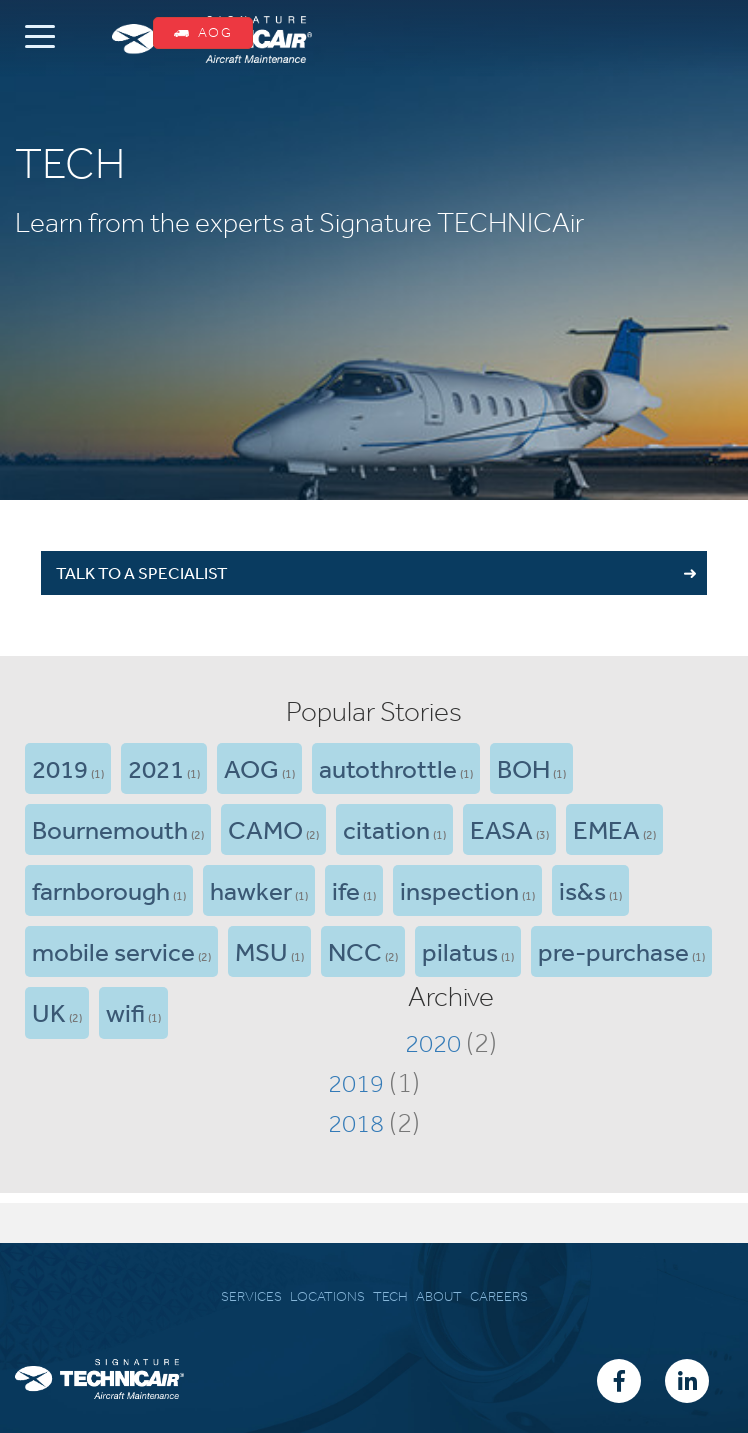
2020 (433, 1043)
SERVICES (251, 1296)
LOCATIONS (327, 1296)
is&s (582, 890)
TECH (390, 1296)
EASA (501, 829)
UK (49, 1012)
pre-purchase (613, 951)
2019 (60, 768)
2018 (356, 1123)
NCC (355, 951)
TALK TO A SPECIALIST (142, 572)
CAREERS (499, 1296)
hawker (251, 890)
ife (346, 890)
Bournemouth (110, 829)
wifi (125, 1012)
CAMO (265, 829)
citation (386, 829)
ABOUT (439, 1296)
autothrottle (388, 768)
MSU (261, 951)
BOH (523, 768)
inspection (459, 890)
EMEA (606, 829)
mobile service (113, 951)
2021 (156, 768)
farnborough (101, 890)
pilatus (460, 951)
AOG (203, 32)
